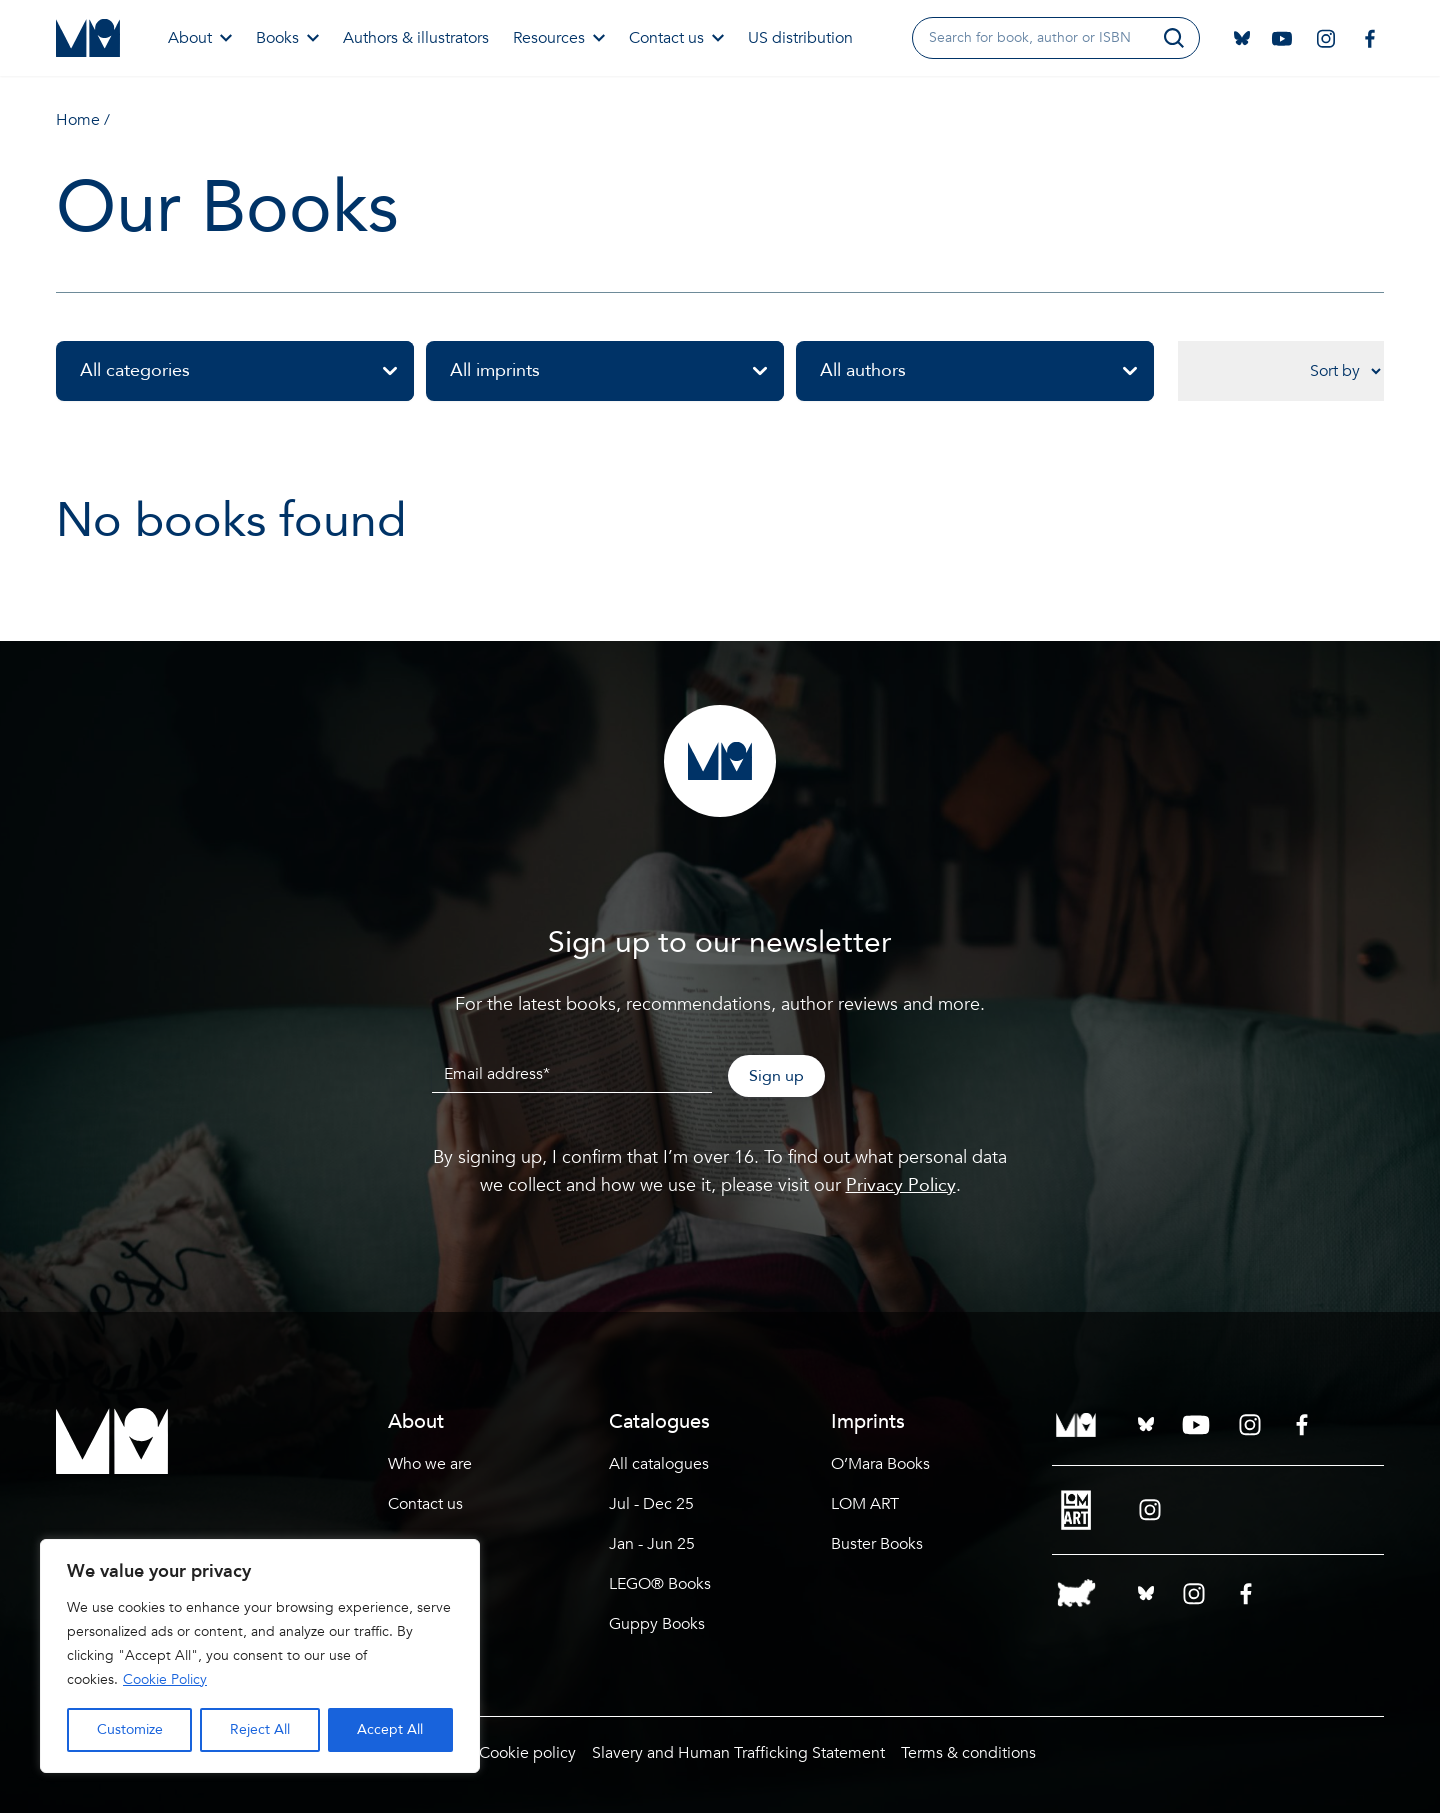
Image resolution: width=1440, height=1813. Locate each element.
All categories (247, 371)
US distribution (800, 38)
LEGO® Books (660, 1584)
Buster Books (877, 1544)
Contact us (676, 38)
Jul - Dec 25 (651, 1504)
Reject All (260, 1729)
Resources (559, 38)
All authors (987, 371)
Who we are (430, 1464)
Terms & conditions (968, 1753)
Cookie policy (527, 1753)
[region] (260, 1656)
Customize (130, 1729)
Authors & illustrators (416, 38)
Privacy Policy (901, 1185)
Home (78, 120)
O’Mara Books (880, 1464)
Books (287, 38)
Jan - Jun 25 (652, 1544)
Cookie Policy (165, 1679)
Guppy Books (657, 1624)
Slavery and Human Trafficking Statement (738, 1753)
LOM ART (865, 1504)
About (200, 38)
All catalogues (659, 1464)
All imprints (617, 371)
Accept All (390, 1729)
